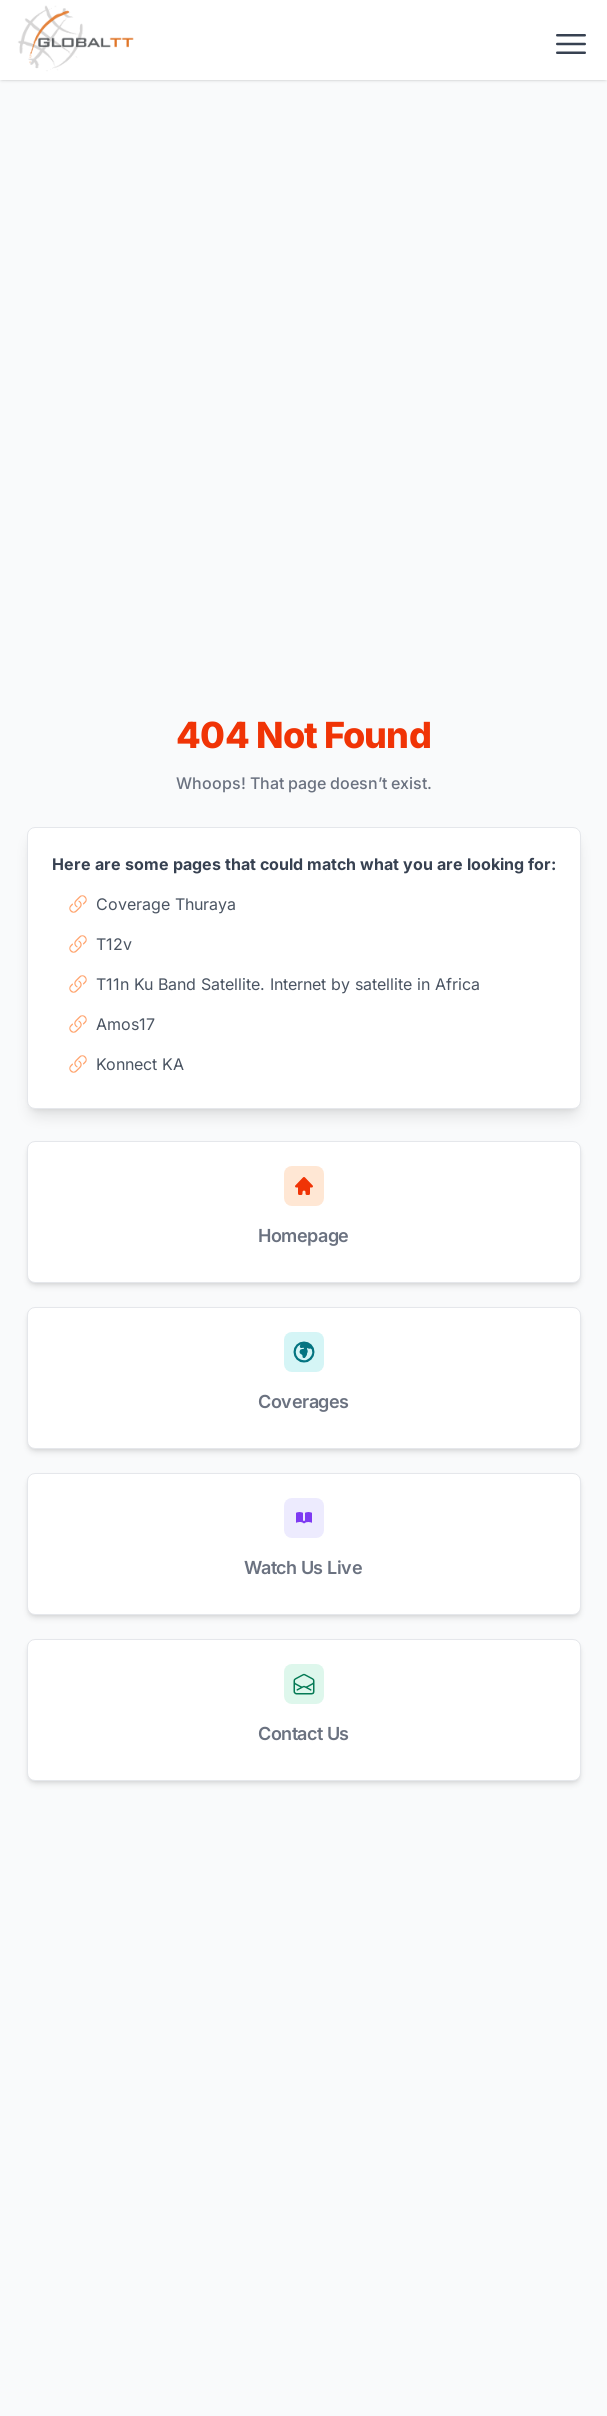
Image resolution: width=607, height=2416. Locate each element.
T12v (100, 944)
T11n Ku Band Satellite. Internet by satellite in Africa (274, 984)
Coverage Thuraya (152, 904)
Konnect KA (126, 1064)
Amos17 (111, 1024)
